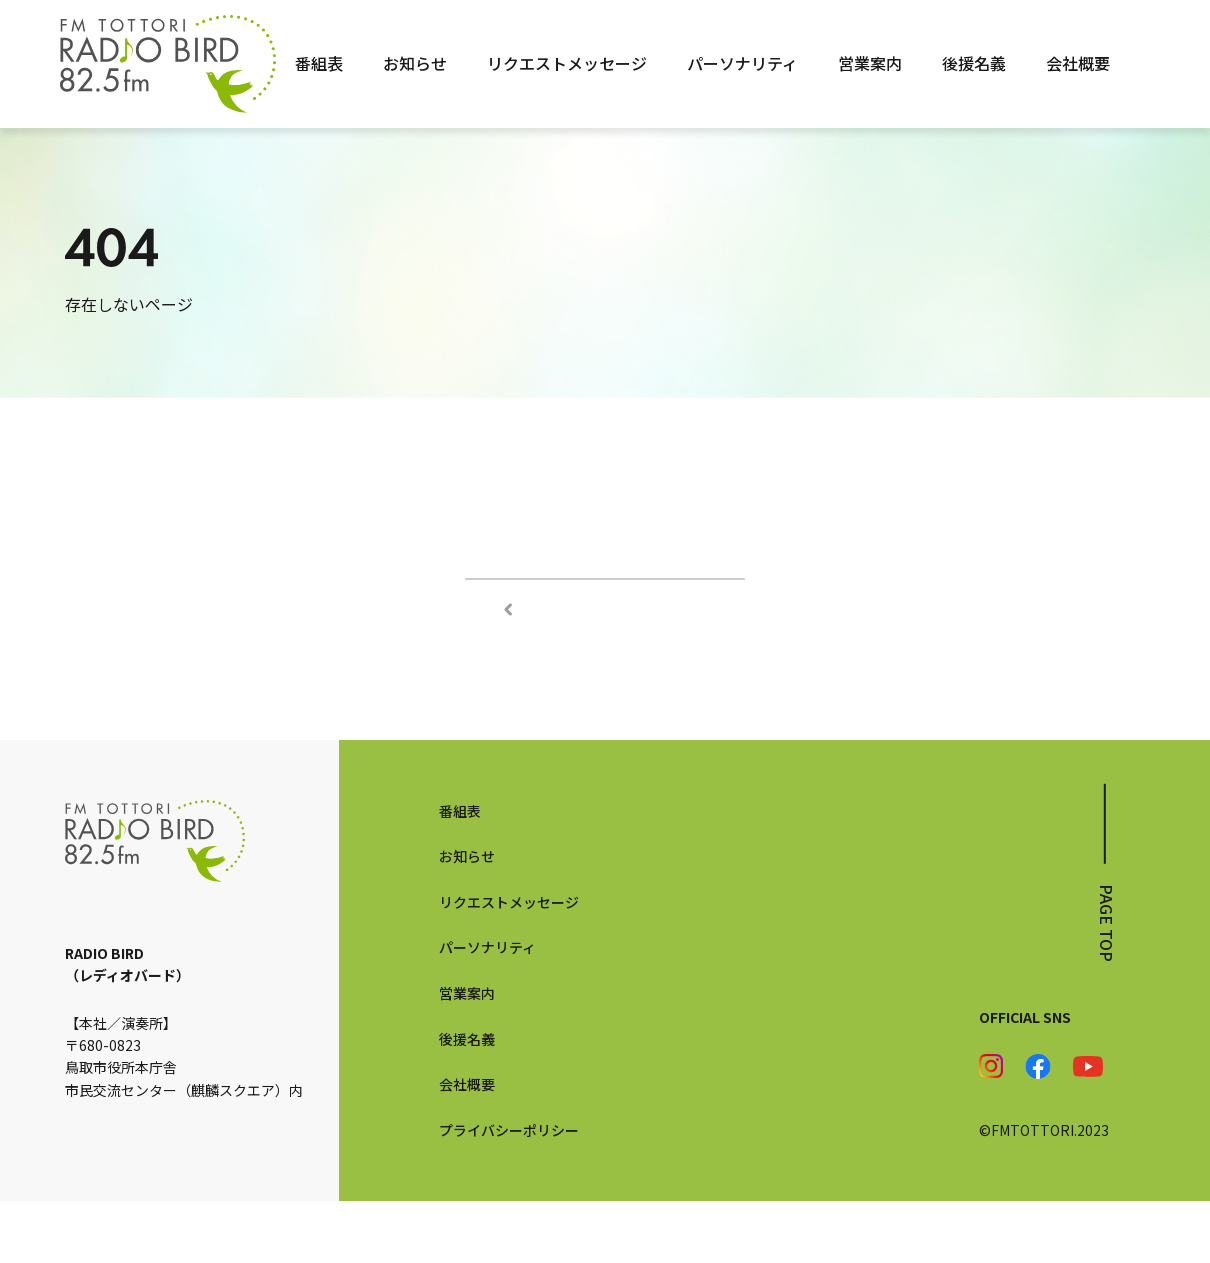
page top (1107, 984)
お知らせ (415, 63)
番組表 (319, 63)
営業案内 (870, 63)
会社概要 (1078, 63)
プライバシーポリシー (509, 1191)
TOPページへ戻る (605, 609)
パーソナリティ (742, 63)
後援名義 (974, 63)
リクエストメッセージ (567, 63)
